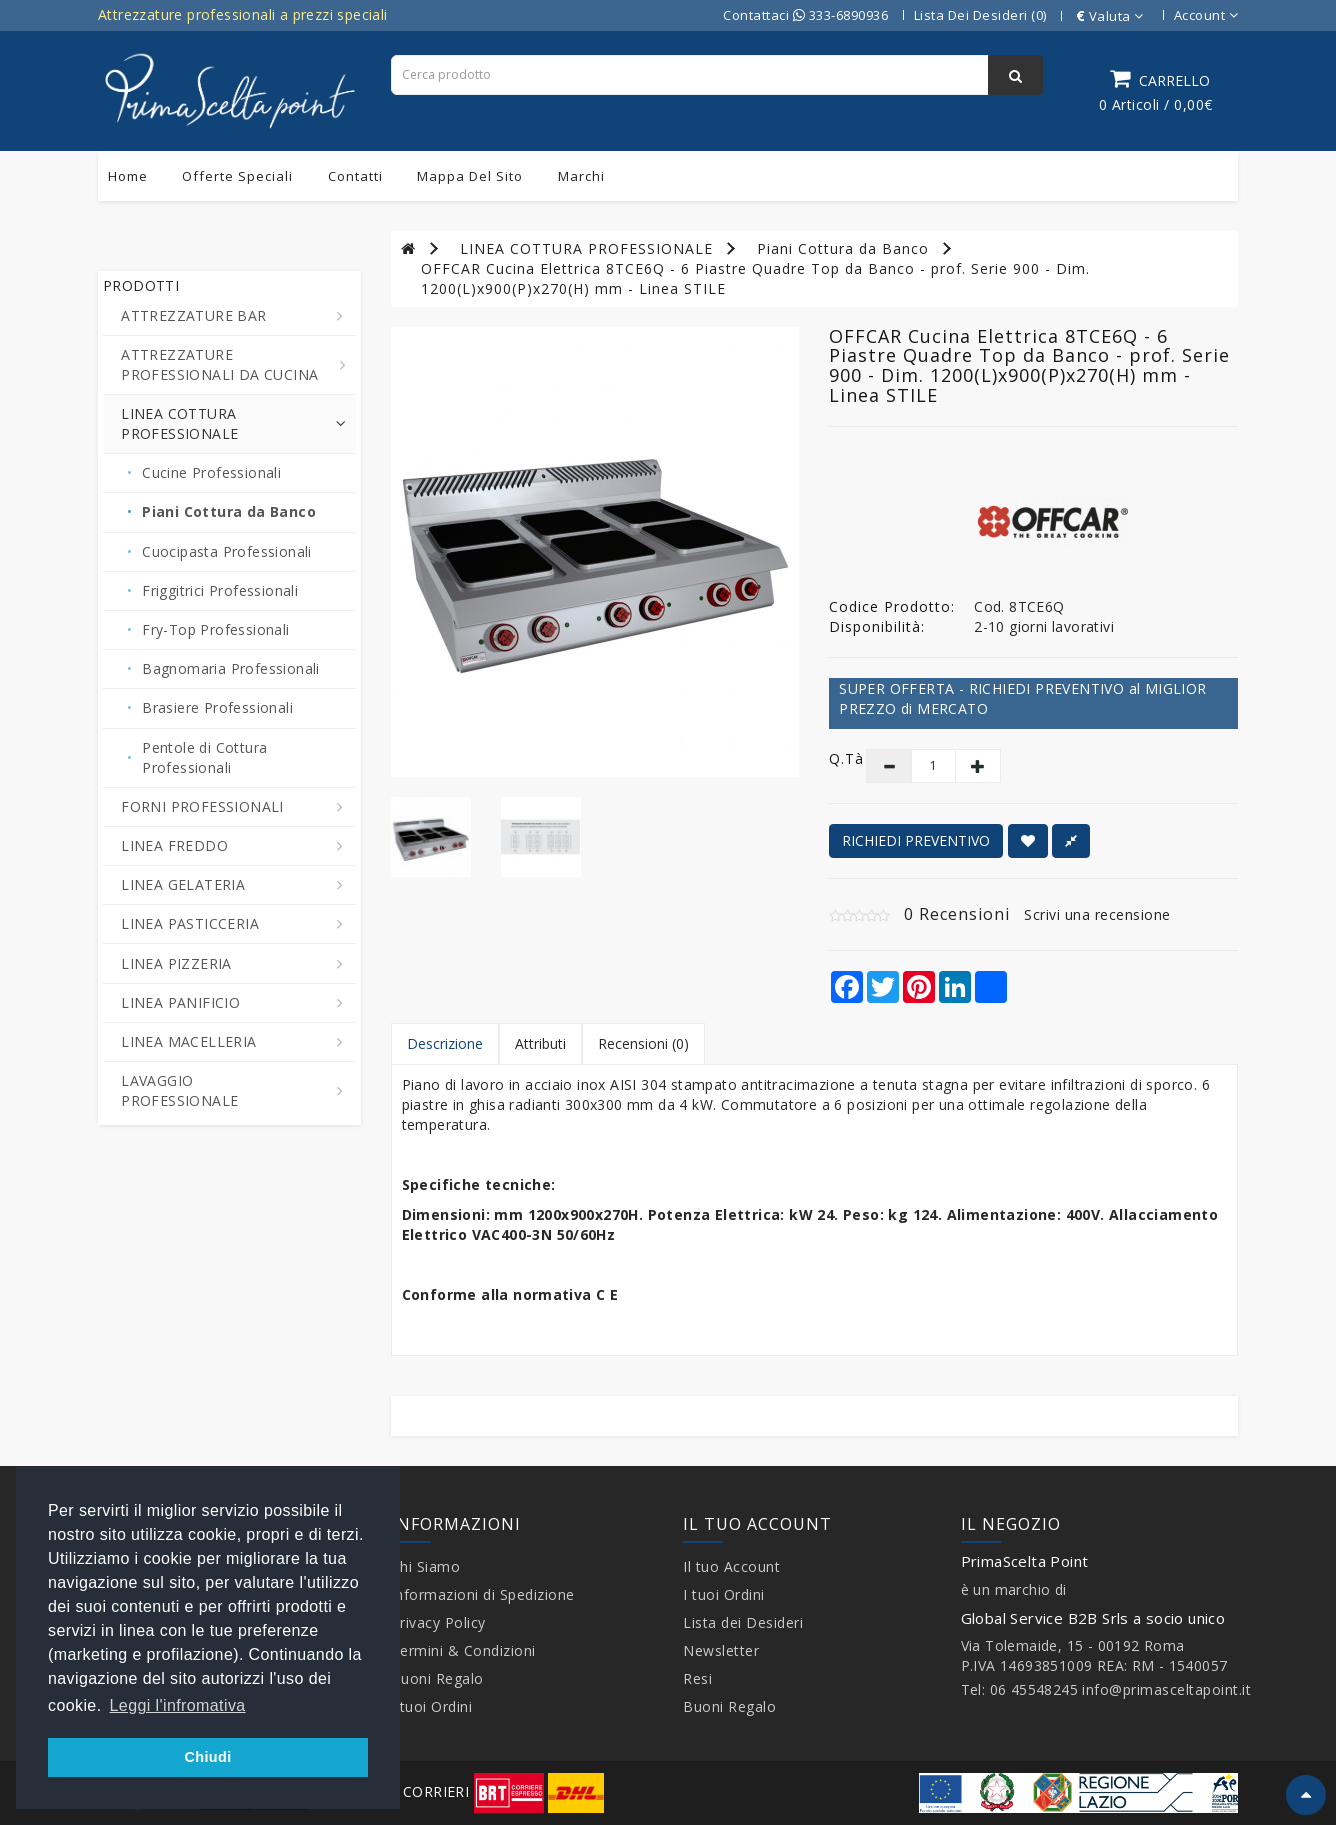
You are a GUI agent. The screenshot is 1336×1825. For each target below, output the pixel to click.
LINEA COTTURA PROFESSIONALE (586, 248)
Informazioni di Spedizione (483, 1594)
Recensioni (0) (643, 1043)
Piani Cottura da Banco (843, 248)
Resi (697, 1678)
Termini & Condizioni (463, 1650)
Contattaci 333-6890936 (805, 15)
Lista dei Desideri (743, 1622)
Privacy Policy (438, 1622)
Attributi (540, 1043)
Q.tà (832, 758)
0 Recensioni (957, 914)
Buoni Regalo (437, 1678)
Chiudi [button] (207, 1757)
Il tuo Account (731, 1566)
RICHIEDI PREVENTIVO (916, 840)
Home (128, 176)
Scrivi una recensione (1097, 914)
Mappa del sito (470, 176)
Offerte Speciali (237, 176)
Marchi (581, 176)
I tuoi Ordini (432, 1706)
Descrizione (445, 1043)
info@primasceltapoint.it (1166, 1689)
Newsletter (721, 1650)
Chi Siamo (426, 1566)
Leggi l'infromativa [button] (178, 1705)
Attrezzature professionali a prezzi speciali (243, 14)
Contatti (355, 176)
